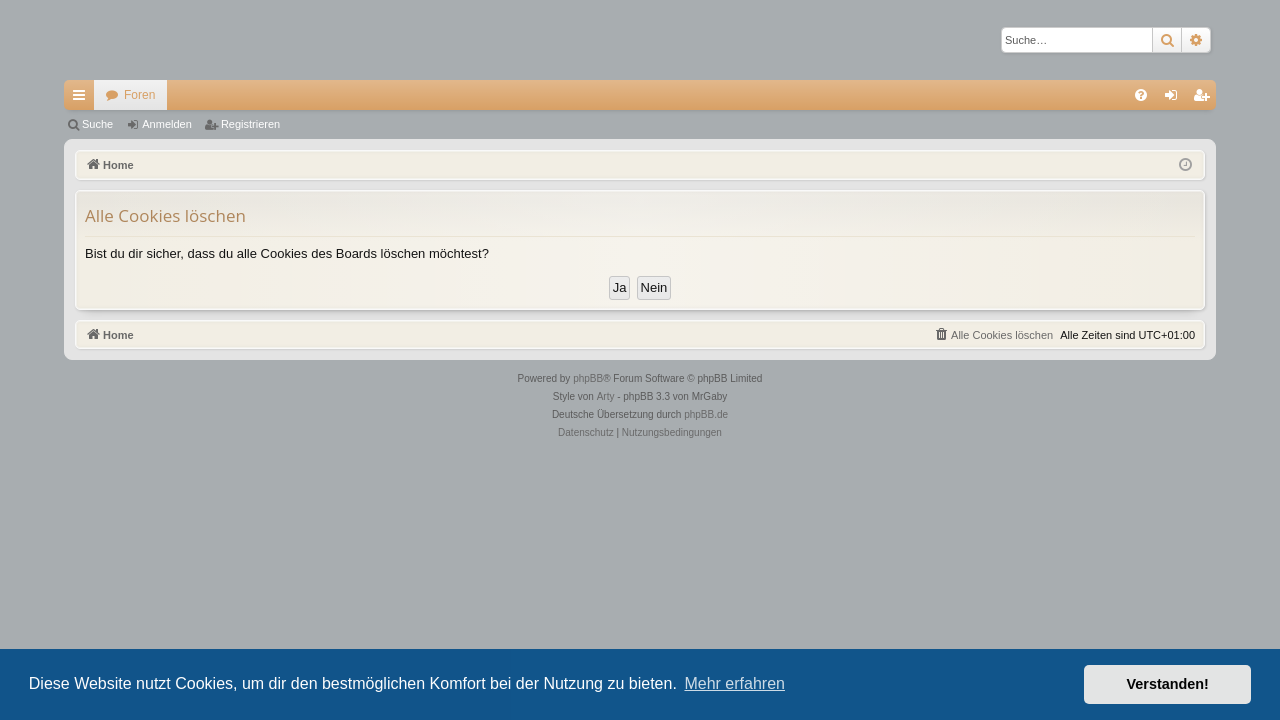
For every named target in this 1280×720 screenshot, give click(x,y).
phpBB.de (706, 414)
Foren (139, 95)
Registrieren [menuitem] (1205, 99)
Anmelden (167, 124)
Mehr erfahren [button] (734, 683)
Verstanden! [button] (1168, 684)
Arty (606, 396)
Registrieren (250, 124)
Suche (97, 124)
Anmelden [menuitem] (1175, 99)
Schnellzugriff (83, 99)
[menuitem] (1141, 95)
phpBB (588, 378)
